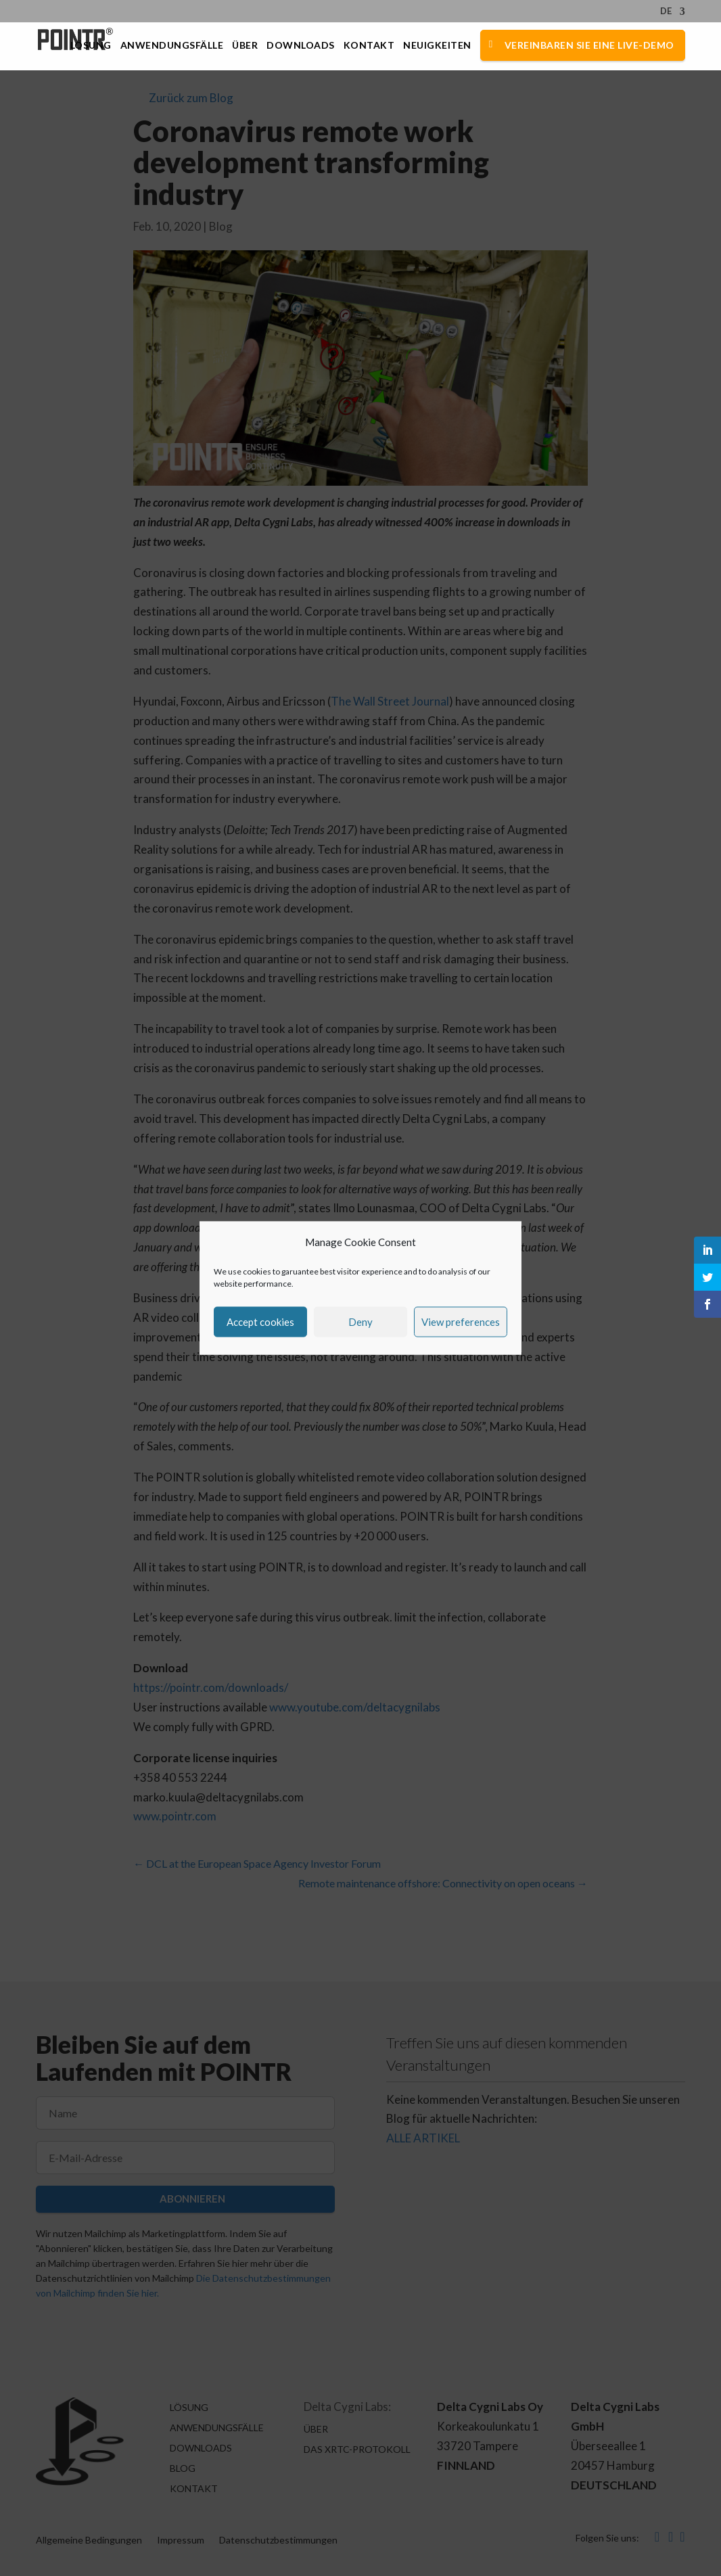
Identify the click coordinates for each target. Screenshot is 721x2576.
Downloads (300, 46)
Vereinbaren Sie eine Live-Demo (589, 45)
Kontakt (369, 46)
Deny (360, 1322)
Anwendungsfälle (172, 46)
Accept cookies (260, 1322)
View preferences (460, 1322)
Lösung (91, 46)
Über (245, 46)
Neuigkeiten (437, 46)
